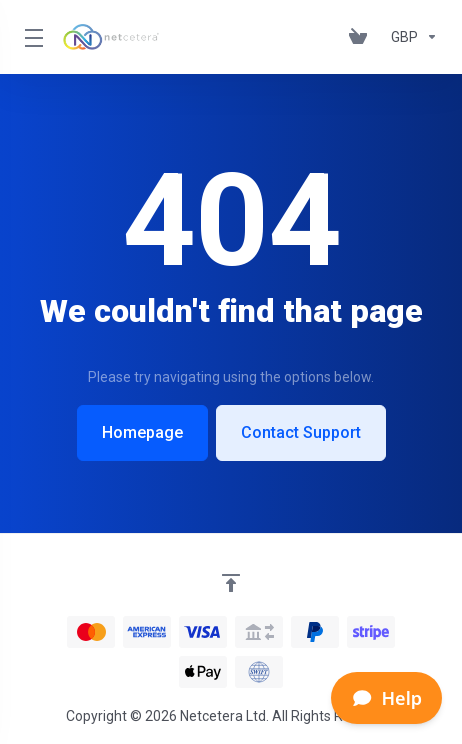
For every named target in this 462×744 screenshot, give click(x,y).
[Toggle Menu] (31, 37)
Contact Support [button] (301, 432)
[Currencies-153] (410, 37)
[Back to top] (231, 583)
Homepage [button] (142, 432)
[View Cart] (362, 37)
